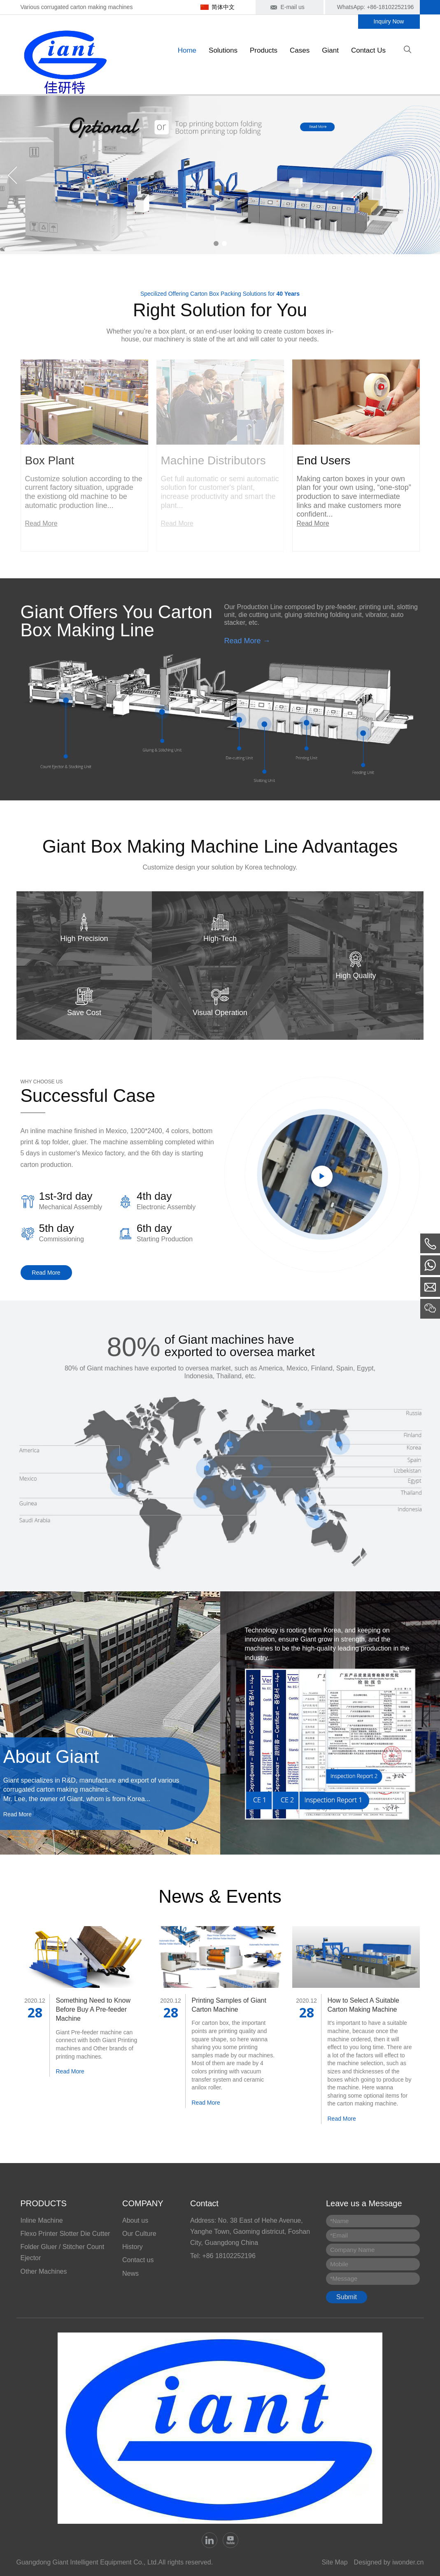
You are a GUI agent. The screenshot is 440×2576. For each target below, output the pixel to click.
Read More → (247, 641)
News (130, 2273)
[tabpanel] (220, 175)
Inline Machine (42, 2220)
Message (343, 2278)
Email (339, 2235)
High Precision (84, 938)
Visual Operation (220, 1013)
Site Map (334, 2562)
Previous (12, 175)
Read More (46, 1272)
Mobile (339, 2264)
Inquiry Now (389, 21)
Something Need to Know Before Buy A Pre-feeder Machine (93, 2009)
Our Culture (139, 2233)
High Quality (355, 976)
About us (135, 2220)
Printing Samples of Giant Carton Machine (229, 2005)
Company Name (352, 2249)
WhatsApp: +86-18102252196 (375, 7)
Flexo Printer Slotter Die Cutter (65, 2233)
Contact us (138, 2259)
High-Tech (220, 938)
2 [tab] (224, 243)
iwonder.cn (408, 2562)
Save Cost (84, 1013)
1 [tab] (216, 243)
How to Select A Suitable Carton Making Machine (363, 2005)
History (132, 2246)
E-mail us (292, 7)
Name (339, 2220)
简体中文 (223, 7)
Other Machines (44, 2271)
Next (427, 175)
